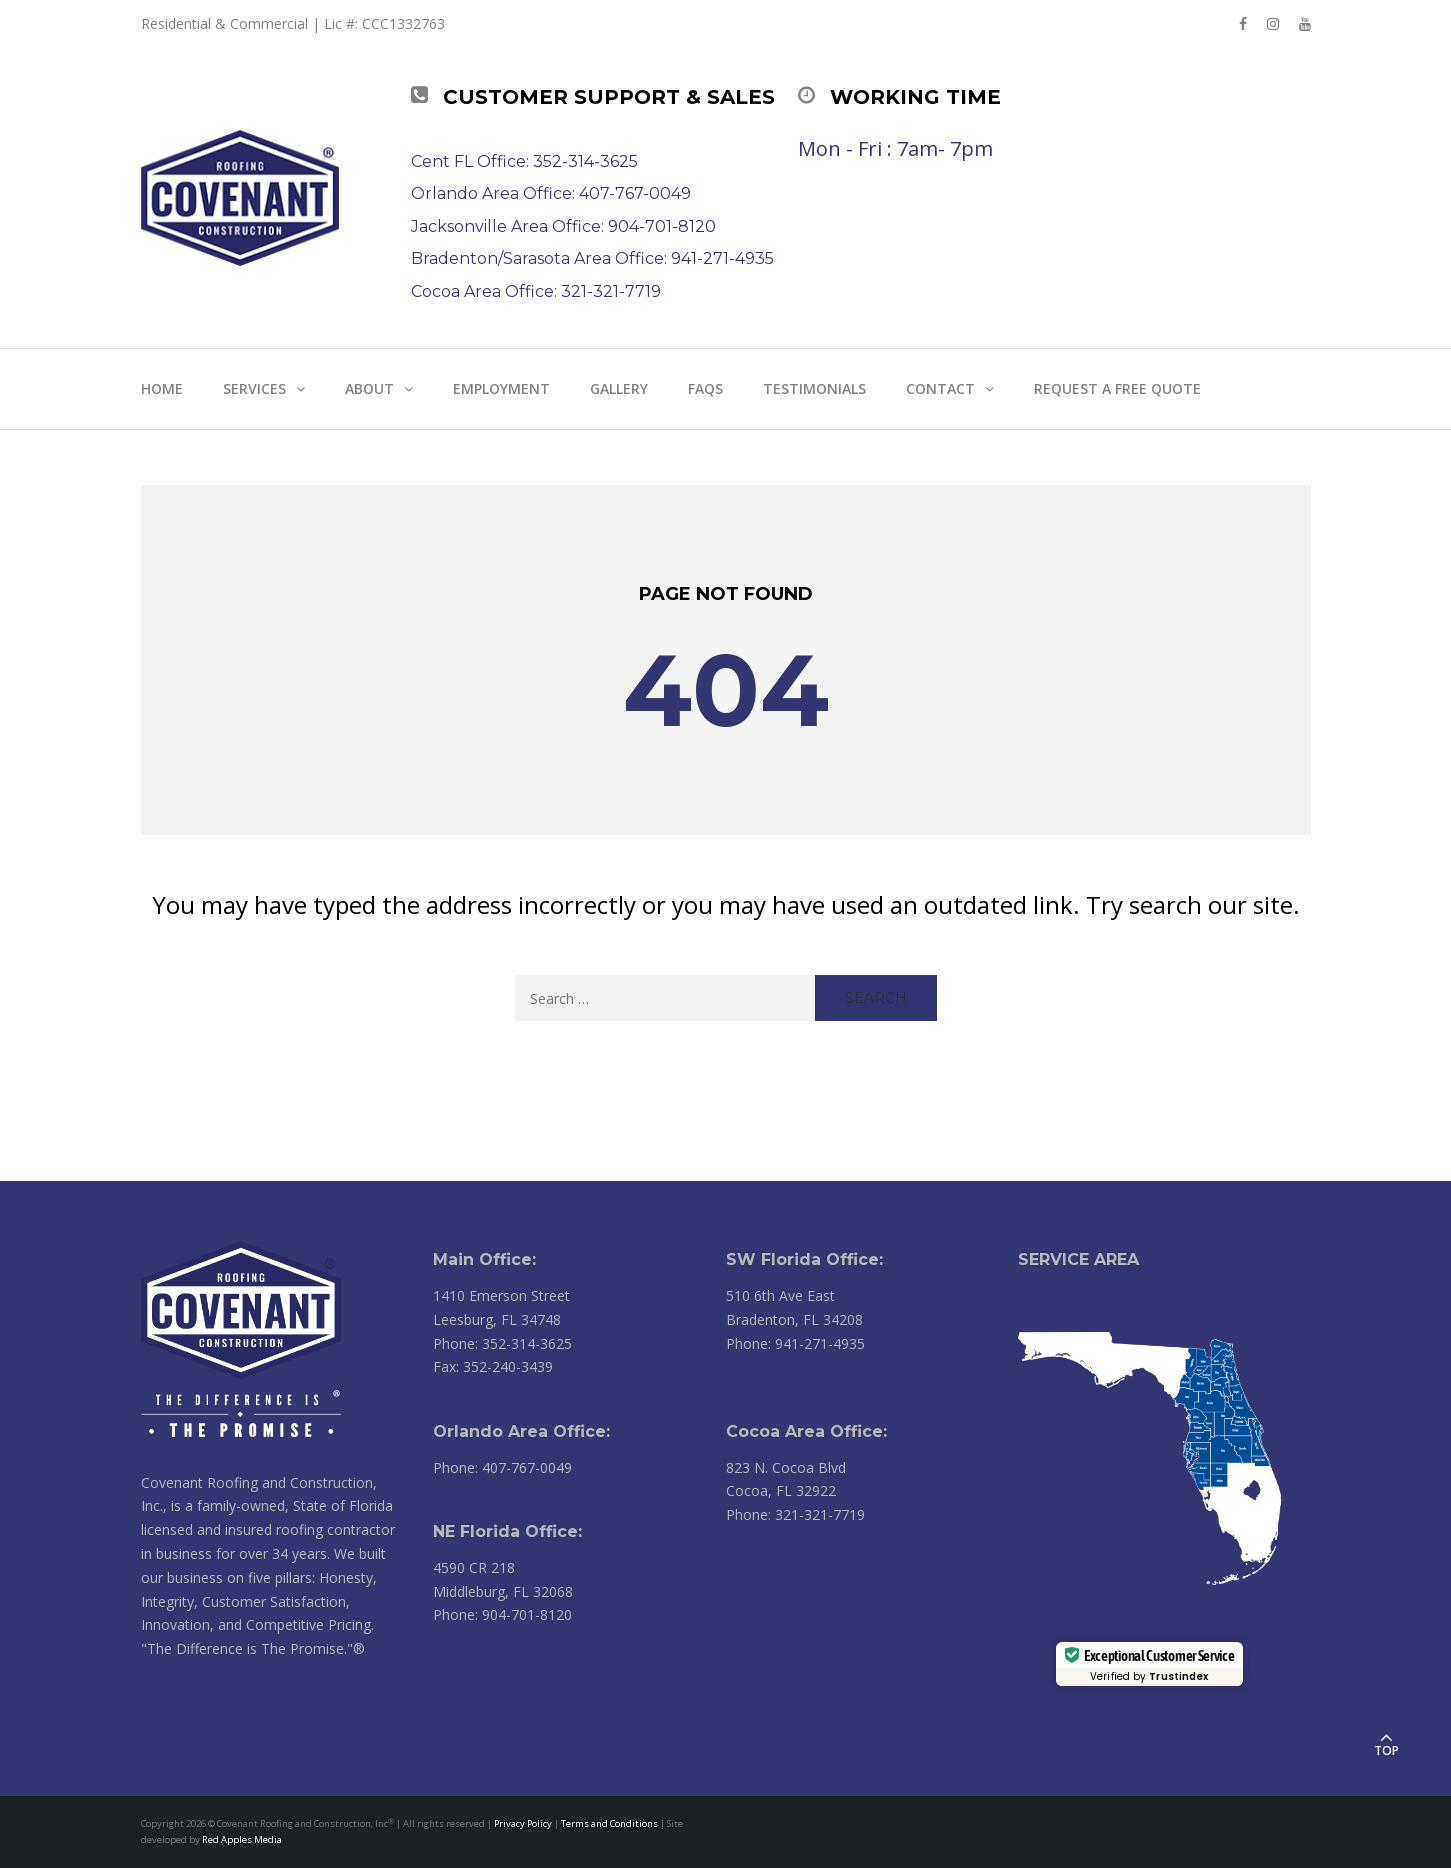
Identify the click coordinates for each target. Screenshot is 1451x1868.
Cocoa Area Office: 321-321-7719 (536, 291)
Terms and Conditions (609, 1823)
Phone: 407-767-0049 (502, 1467)
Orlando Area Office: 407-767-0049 (551, 193)
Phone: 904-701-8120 (502, 1614)
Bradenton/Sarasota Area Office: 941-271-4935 (592, 258)
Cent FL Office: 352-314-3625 (524, 161)
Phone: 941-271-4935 (795, 1343)
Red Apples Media (242, 1839)
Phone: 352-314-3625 (502, 1343)
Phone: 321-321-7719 (795, 1514)
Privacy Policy (523, 1823)
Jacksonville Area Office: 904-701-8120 (563, 226)
